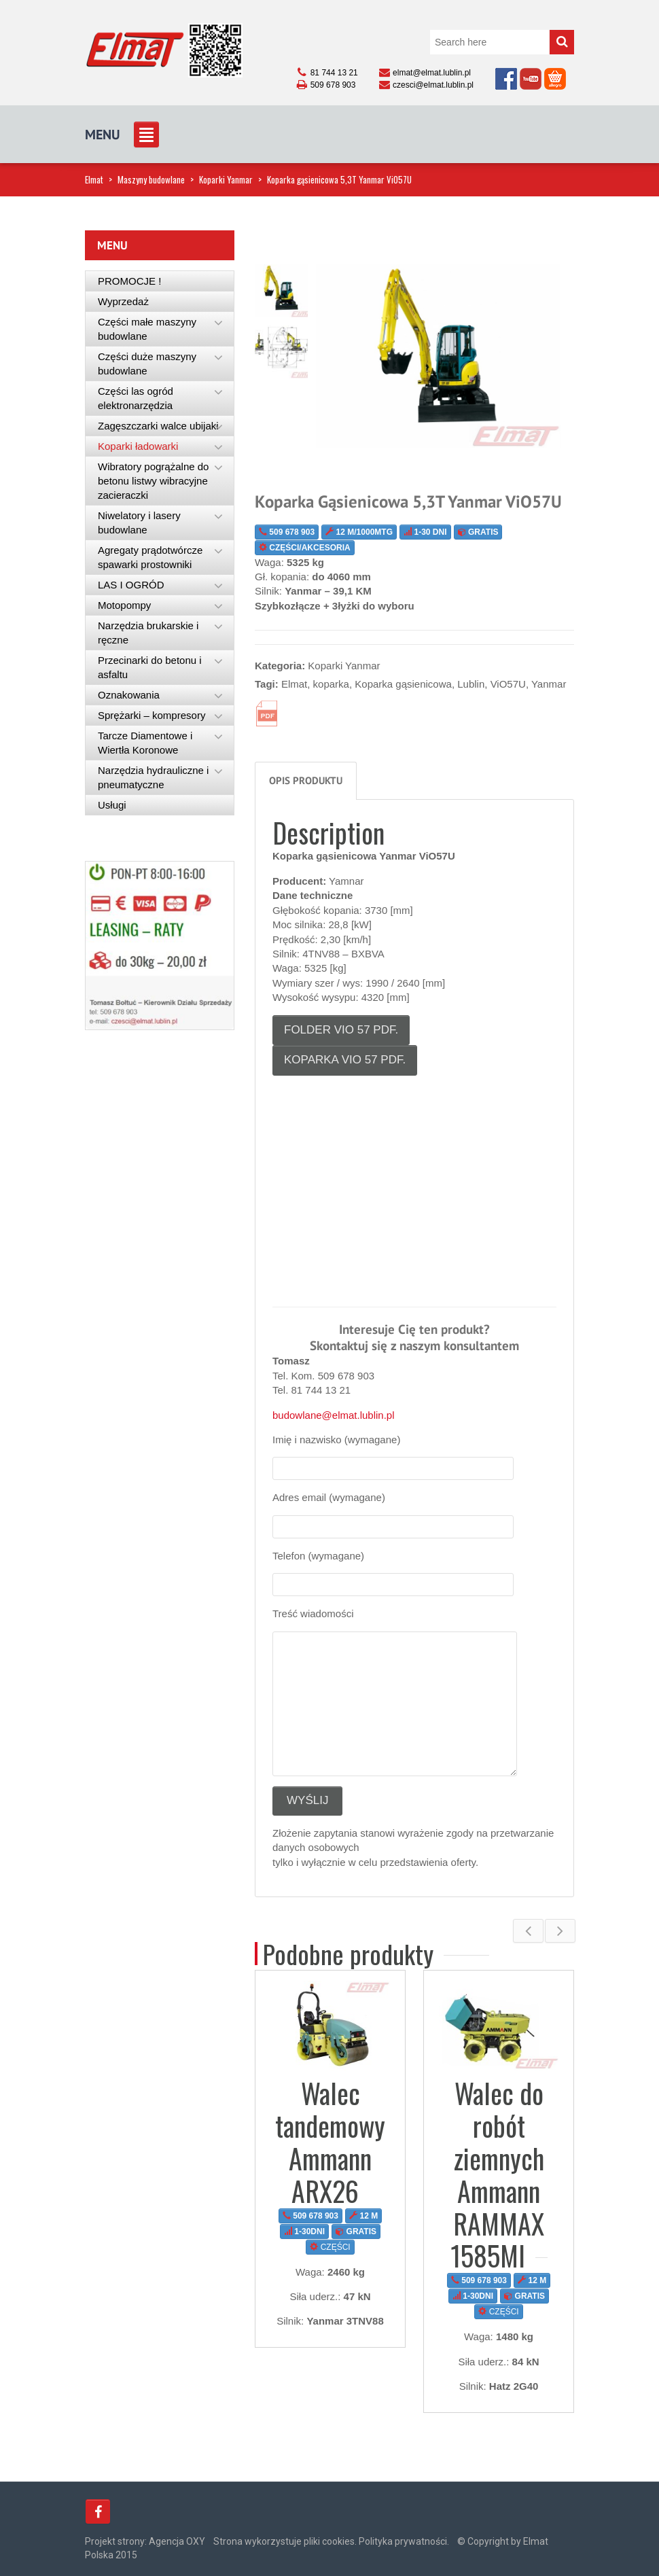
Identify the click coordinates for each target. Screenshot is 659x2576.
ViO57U (508, 684)
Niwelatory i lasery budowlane (139, 522)
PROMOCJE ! (129, 281)
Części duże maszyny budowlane (147, 363)
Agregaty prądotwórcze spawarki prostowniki (150, 557)
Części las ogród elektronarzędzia (135, 398)
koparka (331, 684)
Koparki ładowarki (138, 446)
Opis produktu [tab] (305, 780)
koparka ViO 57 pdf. (345, 1059)
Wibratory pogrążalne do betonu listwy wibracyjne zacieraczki (153, 481)
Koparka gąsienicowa (403, 684)
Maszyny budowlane (151, 179)
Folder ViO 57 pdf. (341, 1029)
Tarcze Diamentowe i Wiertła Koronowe (145, 743)
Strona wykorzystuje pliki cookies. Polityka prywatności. (331, 2541)
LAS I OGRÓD (131, 584)
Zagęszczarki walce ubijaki (158, 425)
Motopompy (124, 605)
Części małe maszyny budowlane (147, 329)
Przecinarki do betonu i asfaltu (150, 667)
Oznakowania (129, 695)
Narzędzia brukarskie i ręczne (148, 633)
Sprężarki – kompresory (151, 715)
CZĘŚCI (330, 2247)
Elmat (94, 179)
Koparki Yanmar (226, 179)
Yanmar (548, 684)
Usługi (112, 805)
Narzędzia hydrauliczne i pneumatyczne (153, 777)
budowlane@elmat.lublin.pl (333, 1415)
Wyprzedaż (123, 301)
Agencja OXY (177, 2541)
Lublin (470, 684)
